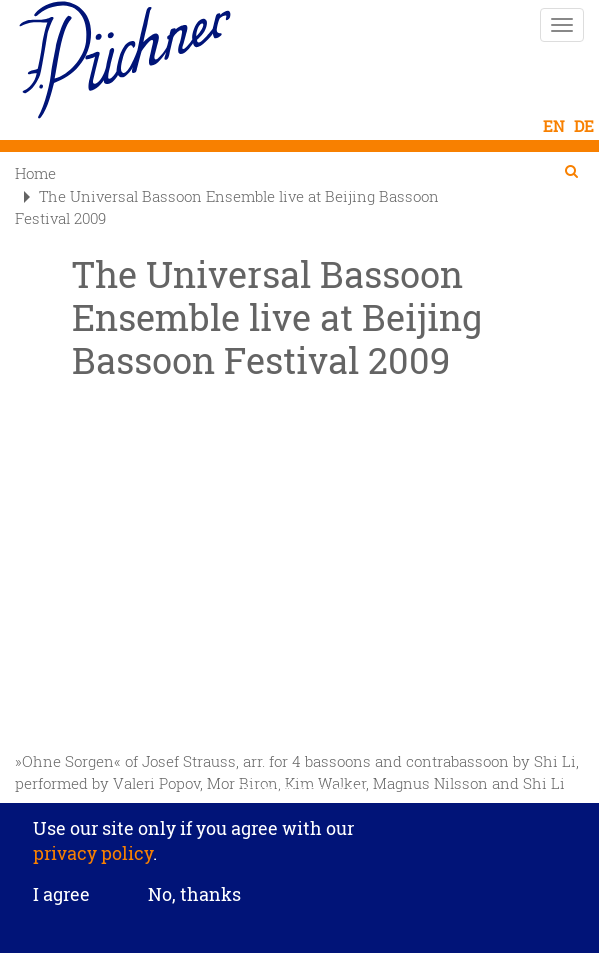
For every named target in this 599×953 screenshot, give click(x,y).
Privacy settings (299, 789)
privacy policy (93, 853)
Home (35, 173)
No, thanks (194, 894)
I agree (61, 895)
